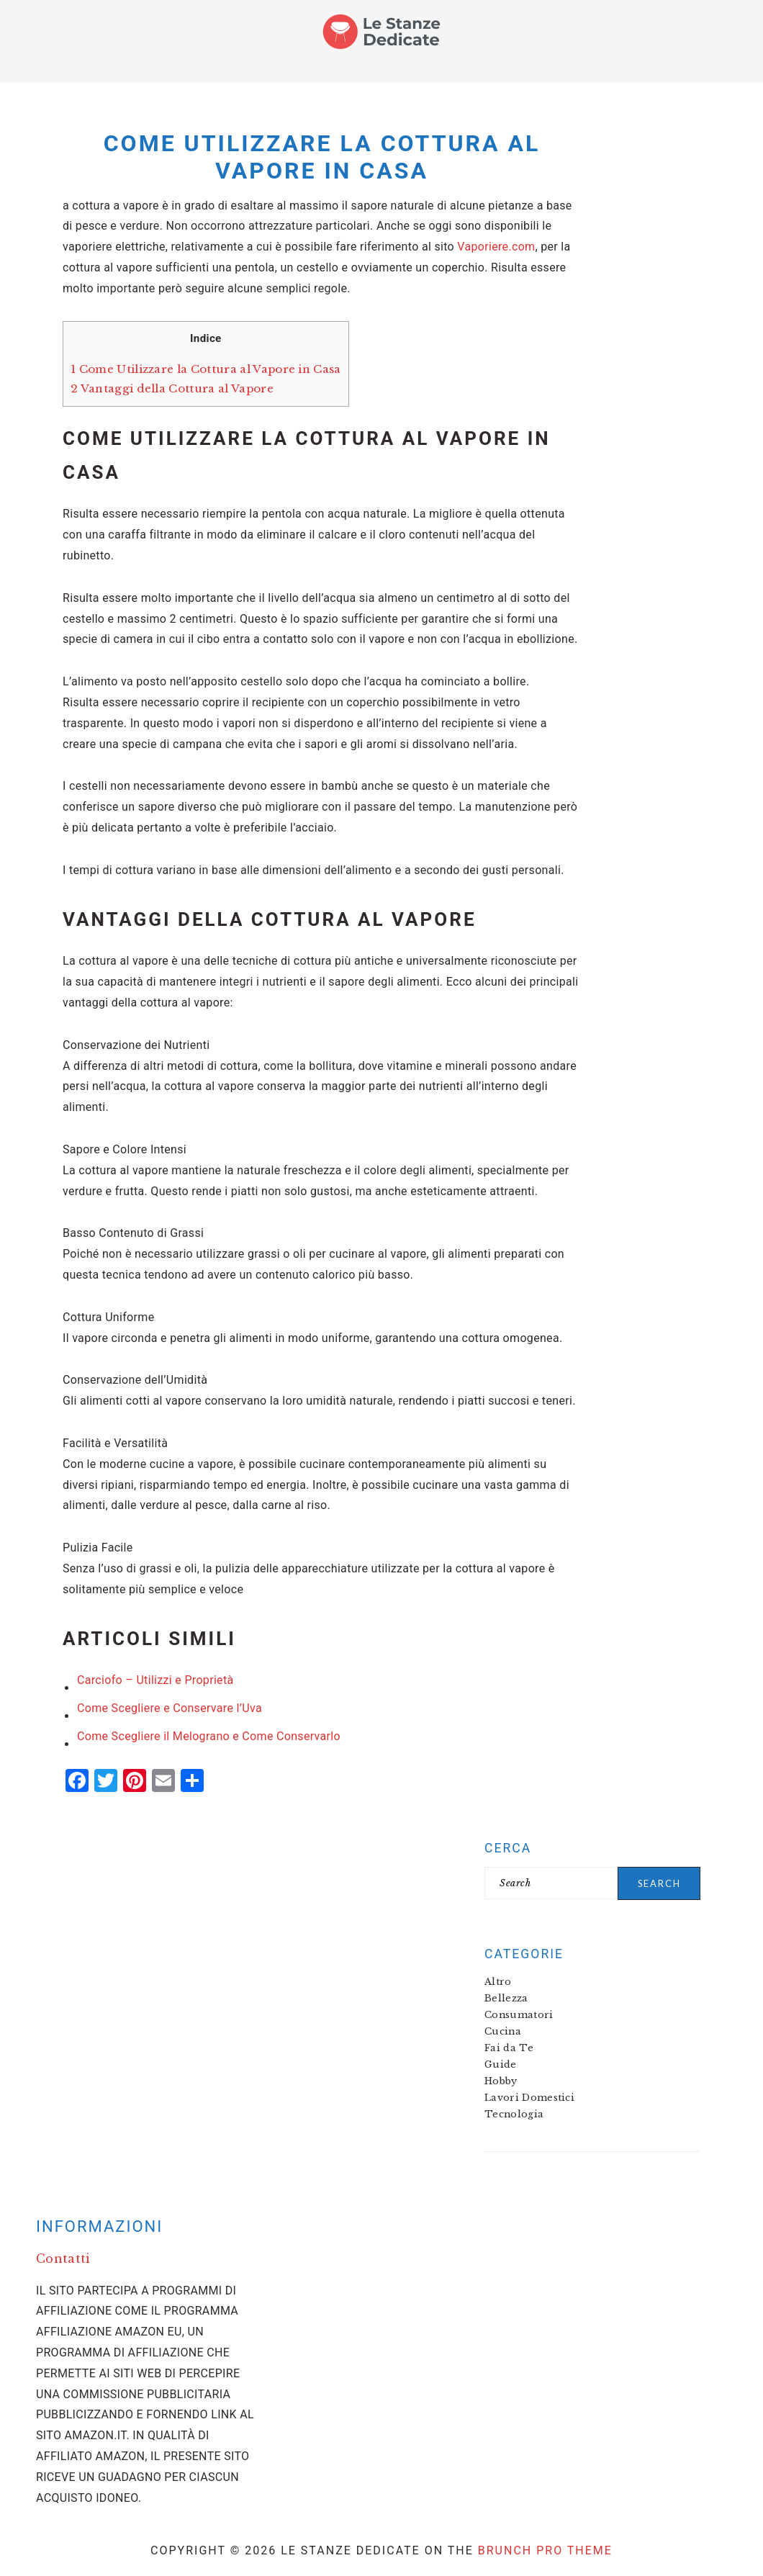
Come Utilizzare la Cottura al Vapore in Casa (206, 369)
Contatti (63, 2258)
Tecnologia (513, 2114)
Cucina (502, 2031)
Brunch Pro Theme (545, 2550)
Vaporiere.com (496, 246)
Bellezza (506, 1998)
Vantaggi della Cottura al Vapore (172, 388)
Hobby (501, 2081)
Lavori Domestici (529, 2097)
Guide (500, 2064)
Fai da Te (508, 2048)
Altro (498, 1981)
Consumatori (519, 2014)
